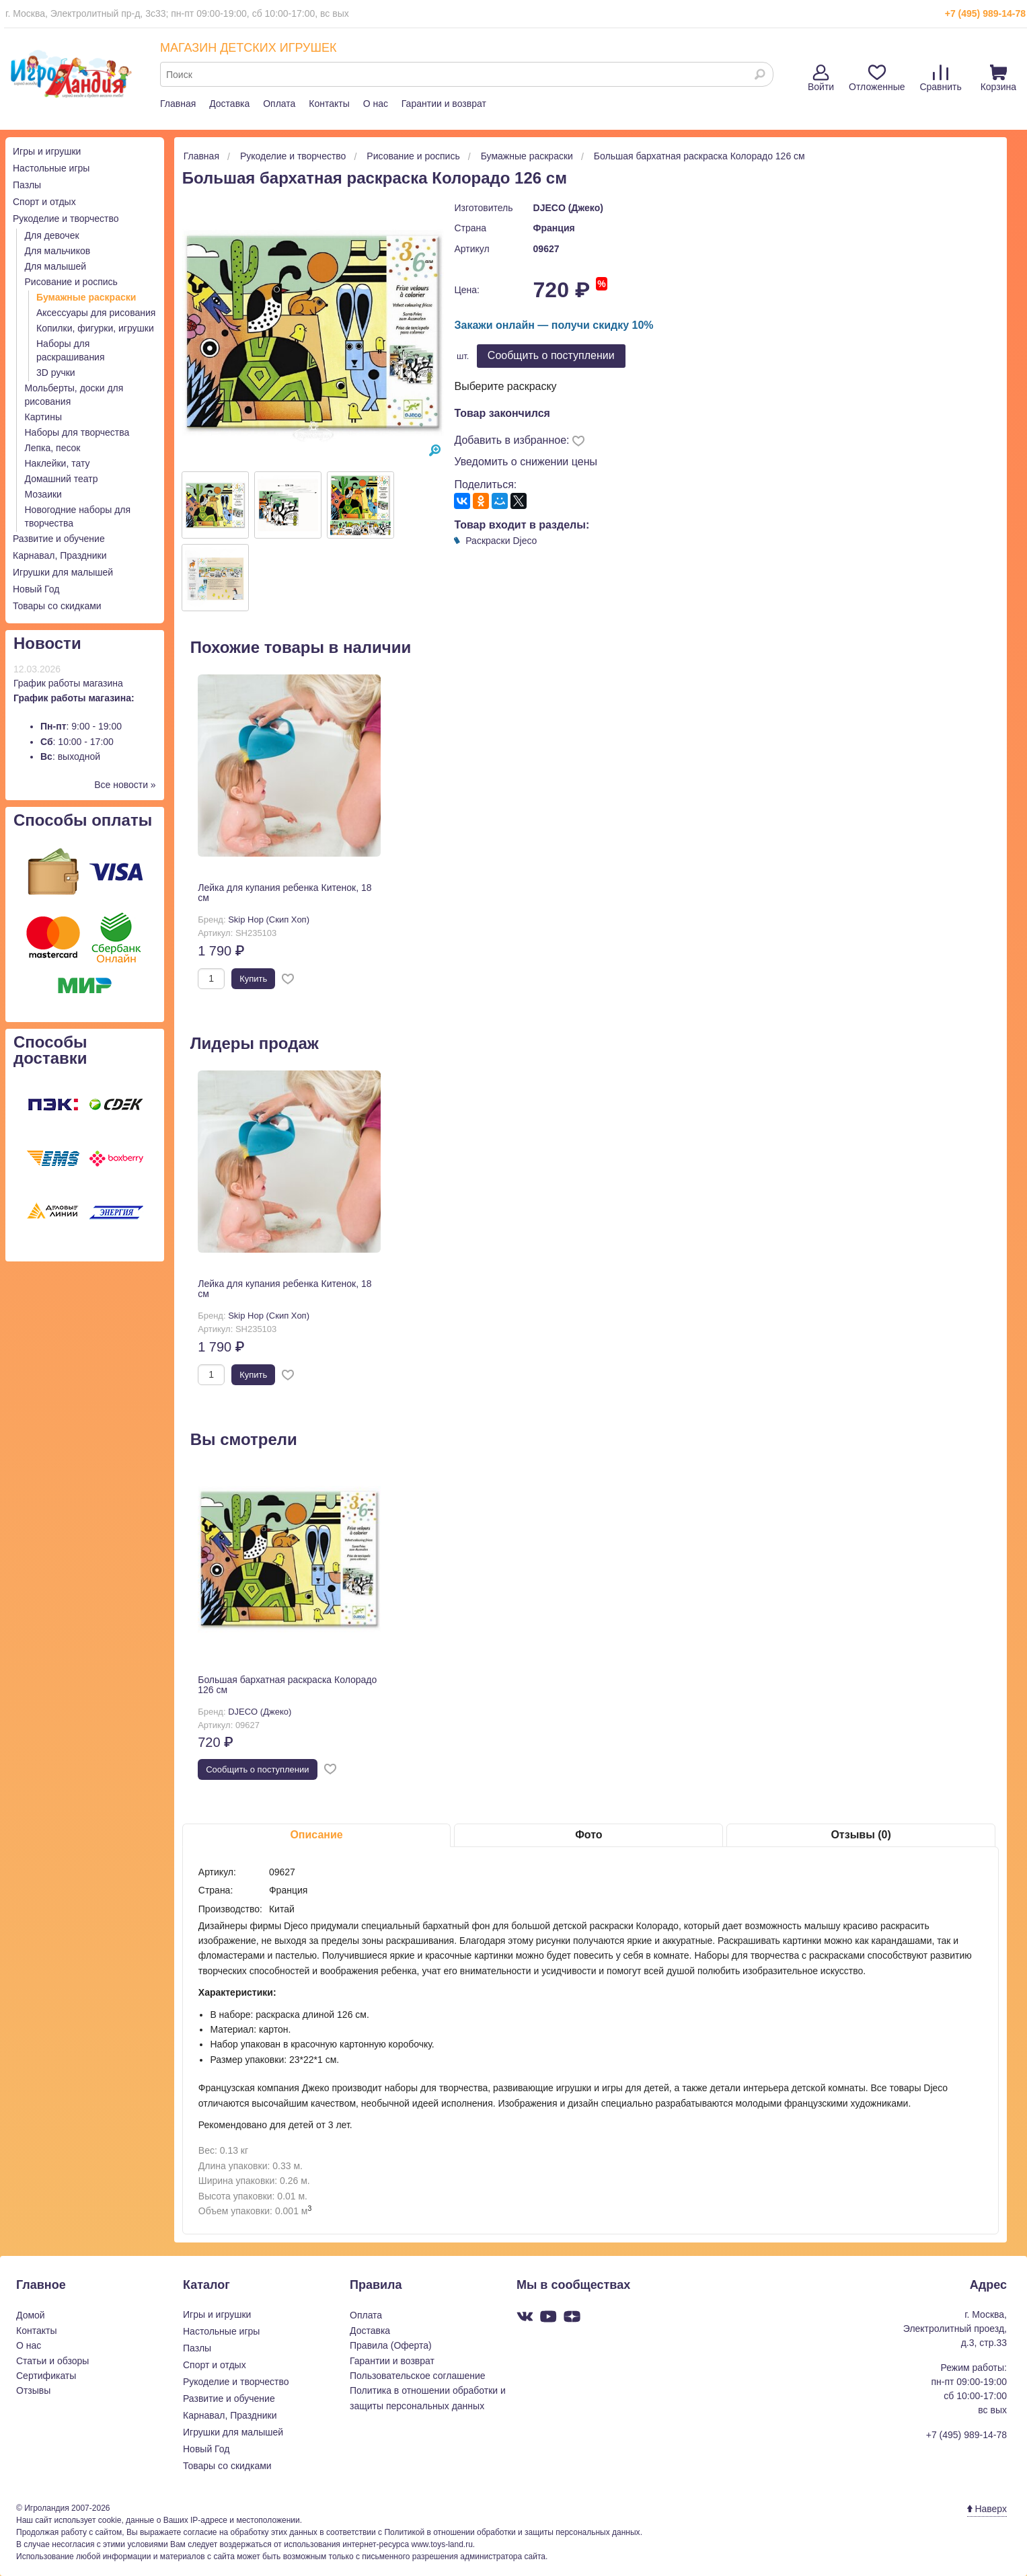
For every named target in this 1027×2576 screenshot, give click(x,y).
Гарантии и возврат (444, 103)
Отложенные (877, 78)
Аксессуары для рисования (95, 312)
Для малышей (56, 266)
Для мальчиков (58, 250)
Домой (30, 2315)
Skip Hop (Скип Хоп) (268, 919)
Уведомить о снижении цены (525, 461)
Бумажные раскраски (86, 297)
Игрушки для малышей (63, 572)
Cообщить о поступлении (551, 355)
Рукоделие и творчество (65, 218)
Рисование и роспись (71, 281)
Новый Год (36, 589)
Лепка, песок (53, 447)
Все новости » (125, 784)
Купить (253, 979)
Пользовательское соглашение (418, 2375)
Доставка (229, 103)
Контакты (329, 103)
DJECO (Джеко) (568, 207)
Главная (178, 103)
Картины (43, 417)
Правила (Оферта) (391, 2345)
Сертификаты (46, 2375)
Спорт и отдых (44, 201)
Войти (821, 78)
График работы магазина (68, 683)
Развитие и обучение (59, 538)
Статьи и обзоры (52, 2360)
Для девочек (52, 235)
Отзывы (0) (860, 1834)
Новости (47, 643)
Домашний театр (61, 478)
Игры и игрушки (47, 151)
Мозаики (43, 494)
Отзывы (33, 2390)
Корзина (998, 78)
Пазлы (27, 185)
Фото (588, 1834)
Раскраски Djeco (501, 540)
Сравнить (940, 78)
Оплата (279, 103)
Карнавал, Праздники (60, 555)
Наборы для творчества (77, 432)
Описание (316, 1834)
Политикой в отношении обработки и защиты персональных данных (512, 2532)
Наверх (987, 2508)
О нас (375, 103)
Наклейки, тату (57, 463)
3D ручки (55, 372)
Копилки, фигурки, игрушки (95, 328)
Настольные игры (51, 168)
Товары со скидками (57, 605)
